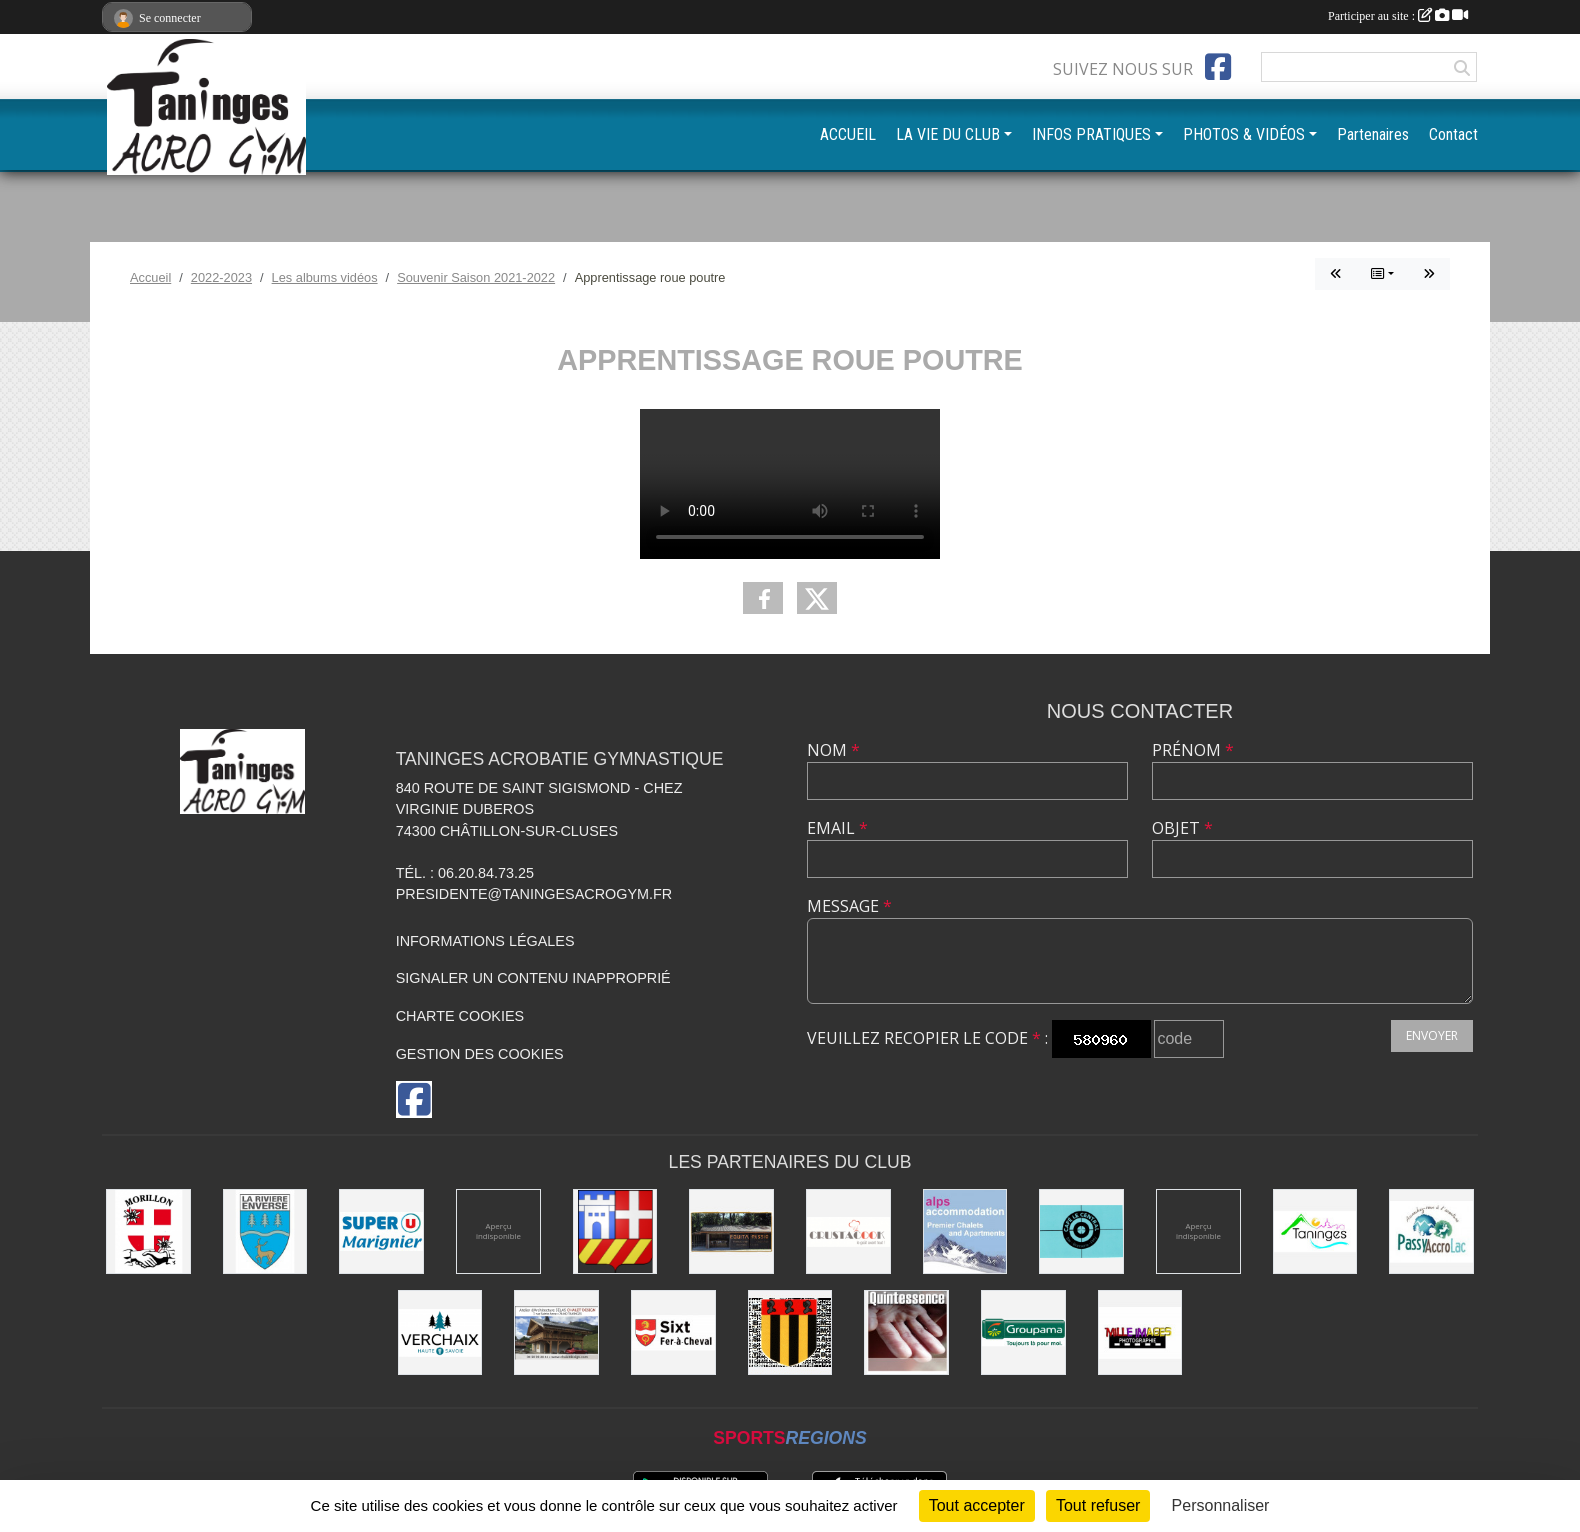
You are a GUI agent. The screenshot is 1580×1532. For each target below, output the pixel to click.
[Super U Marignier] (381, 1231)
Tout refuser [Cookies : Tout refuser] (1098, 1505)
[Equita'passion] (731, 1231)
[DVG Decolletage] (1198, 1231)
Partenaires (1373, 134)
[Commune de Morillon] (148, 1231)
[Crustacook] (848, 1231)
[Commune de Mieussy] (790, 1332)
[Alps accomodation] (965, 1231)
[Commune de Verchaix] (440, 1332)
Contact (1453, 134)
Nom (833, 750)
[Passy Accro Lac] (1431, 1231)
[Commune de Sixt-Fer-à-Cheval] (673, 1332)
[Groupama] (1023, 1332)
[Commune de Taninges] (1315, 1231)
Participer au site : (1398, 16)
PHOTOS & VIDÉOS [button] (1244, 134)
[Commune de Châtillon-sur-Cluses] (615, 1231)
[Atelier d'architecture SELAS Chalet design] (556, 1332)
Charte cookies (460, 1016)
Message (849, 906)
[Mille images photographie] (1140, 1332)
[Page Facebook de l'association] (1218, 67)
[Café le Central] (1081, 1231)
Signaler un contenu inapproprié (533, 978)
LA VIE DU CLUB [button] (948, 134)
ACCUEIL (848, 134)
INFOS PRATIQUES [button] (1091, 134)
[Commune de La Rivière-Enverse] (265, 1231)
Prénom (1193, 750)
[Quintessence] (906, 1332)
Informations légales (485, 941)
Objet (1182, 828)
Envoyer (1432, 1035)
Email (837, 828)
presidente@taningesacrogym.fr (534, 894)
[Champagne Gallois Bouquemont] (498, 1231)
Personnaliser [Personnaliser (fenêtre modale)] (1221, 1505)
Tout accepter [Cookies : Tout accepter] (977, 1505)
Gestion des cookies (480, 1054)
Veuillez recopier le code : (927, 1038)
